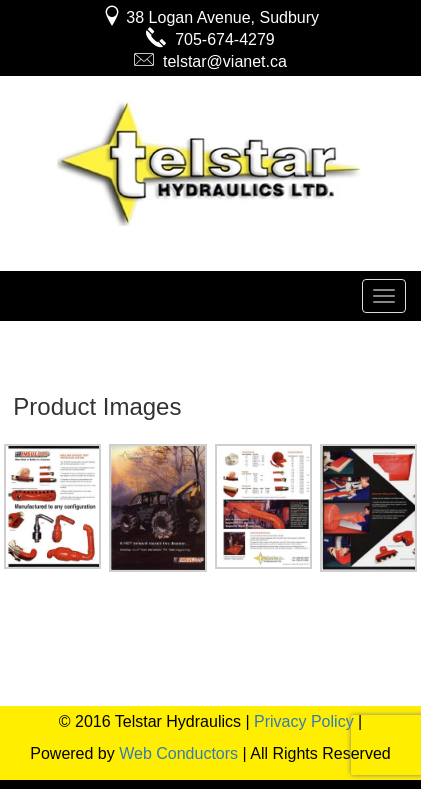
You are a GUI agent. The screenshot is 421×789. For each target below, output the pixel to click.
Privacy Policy (304, 721)
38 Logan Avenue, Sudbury (210, 17)
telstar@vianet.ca (210, 61)
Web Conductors (178, 753)
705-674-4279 (210, 39)
